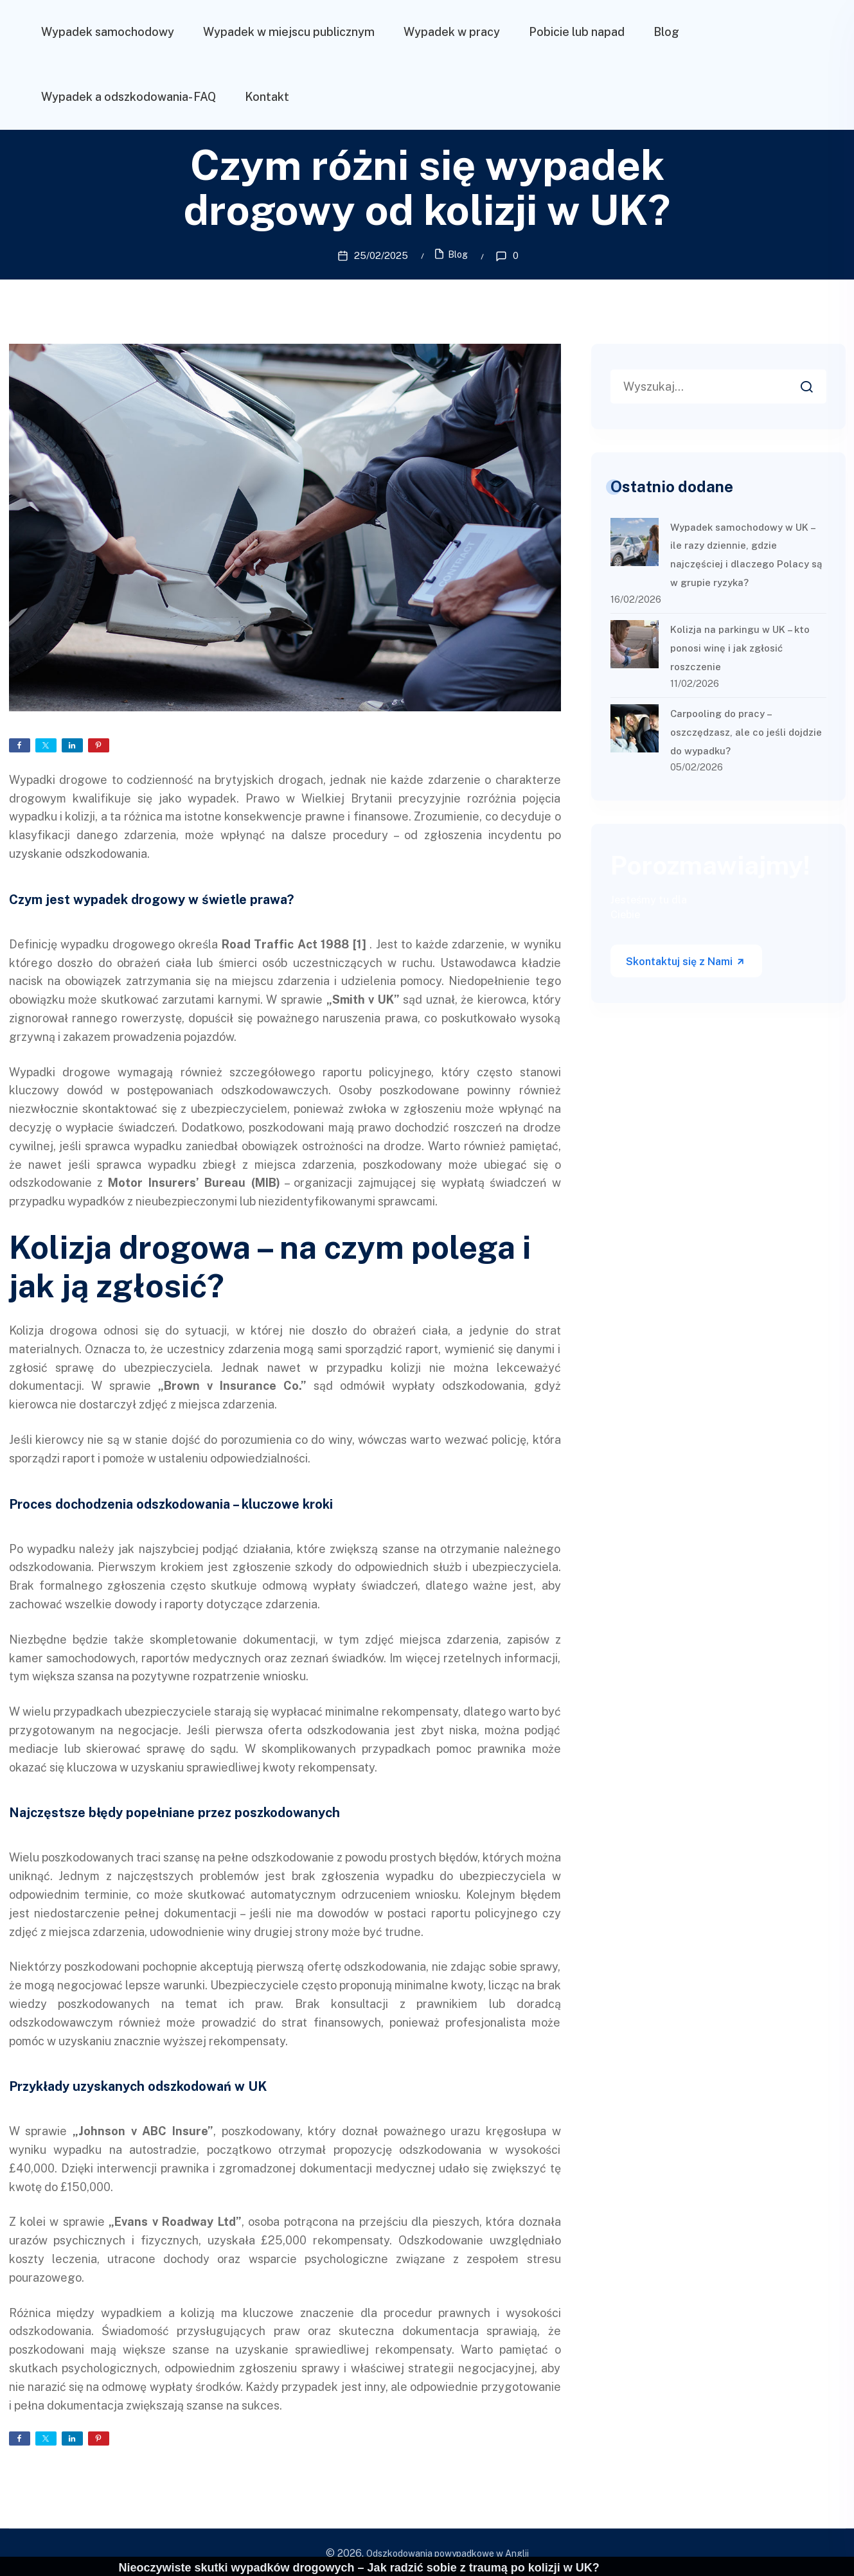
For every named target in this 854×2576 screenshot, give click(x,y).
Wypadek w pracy (452, 32)
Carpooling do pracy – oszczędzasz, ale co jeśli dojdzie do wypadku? (746, 730)
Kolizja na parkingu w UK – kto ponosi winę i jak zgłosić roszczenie (740, 646)
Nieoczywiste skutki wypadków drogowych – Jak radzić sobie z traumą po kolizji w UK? (359, 2567)
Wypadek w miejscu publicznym (289, 32)
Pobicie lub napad (577, 32)
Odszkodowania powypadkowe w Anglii (447, 2551)
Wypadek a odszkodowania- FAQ (128, 96)
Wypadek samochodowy (107, 32)
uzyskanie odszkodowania (78, 851)
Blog (666, 32)
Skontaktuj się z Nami (685, 960)
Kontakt (267, 96)
